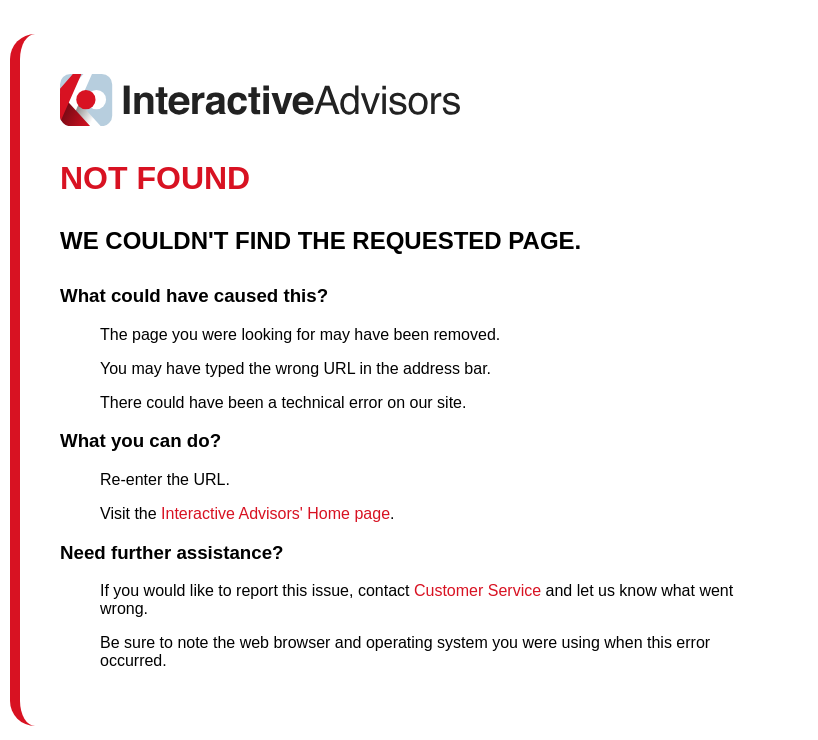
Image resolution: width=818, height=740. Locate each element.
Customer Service (477, 590)
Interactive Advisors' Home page (275, 513)
